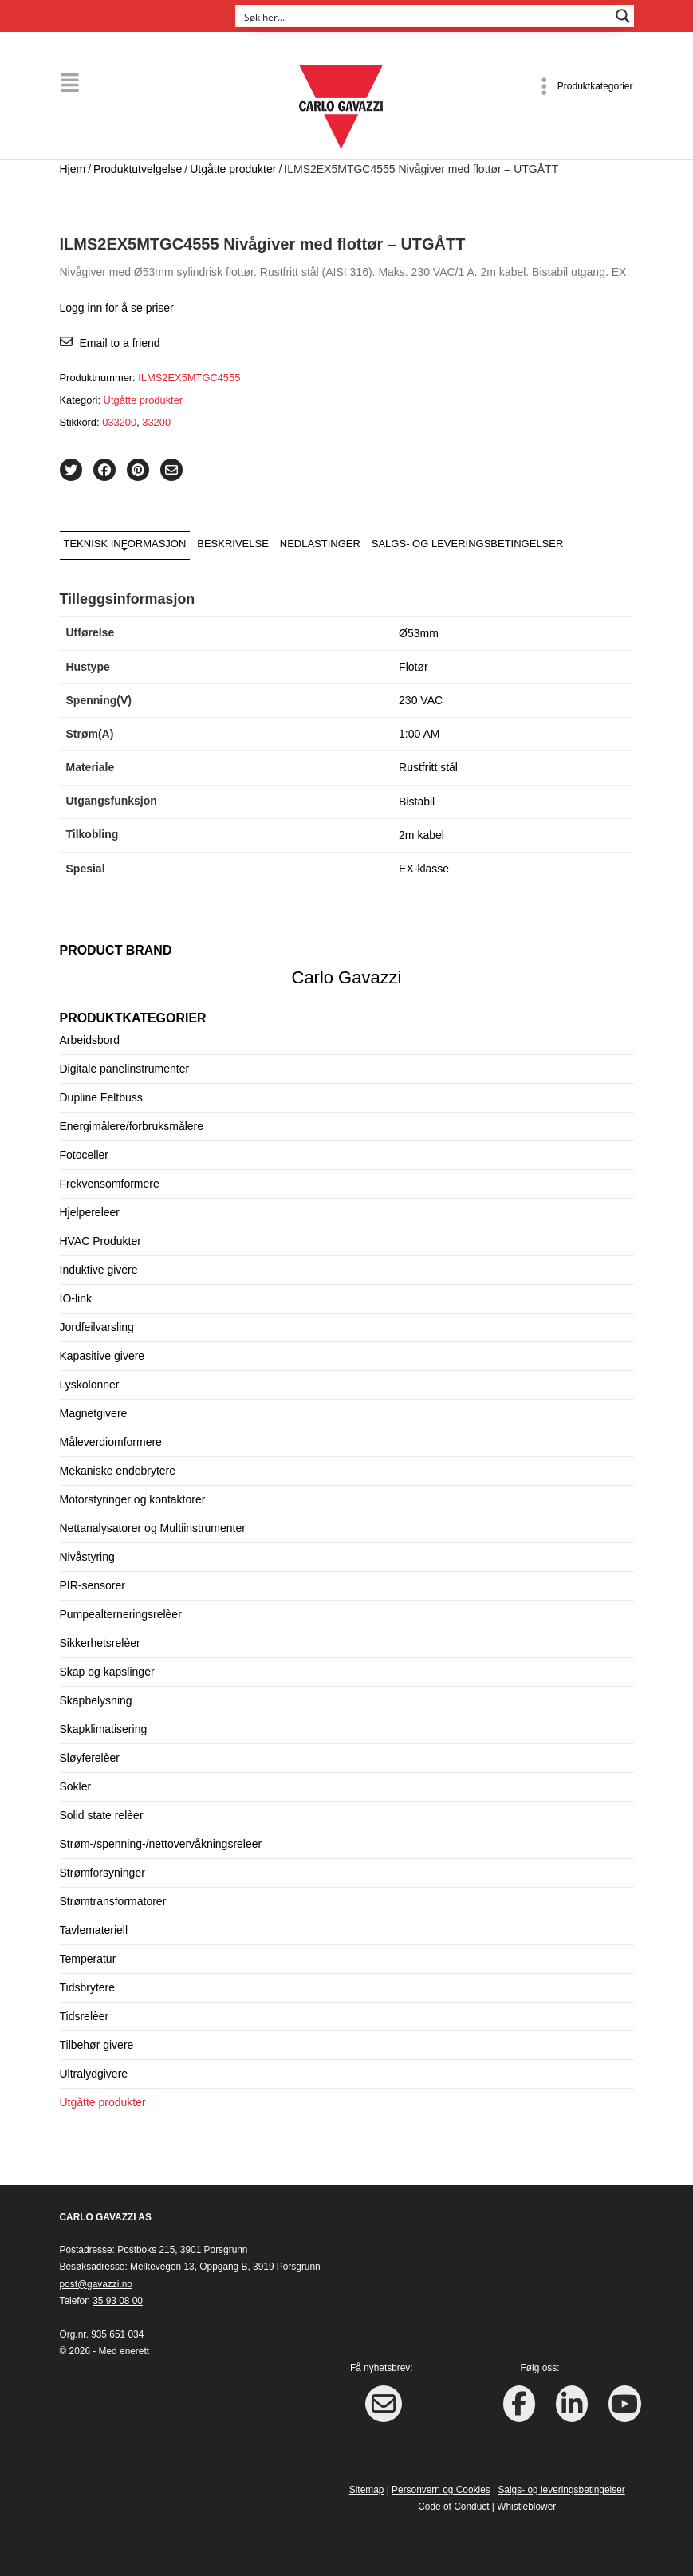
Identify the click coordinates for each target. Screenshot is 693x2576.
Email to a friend (120, 342)
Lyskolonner (90, 1383)
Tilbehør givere (97, 2044)
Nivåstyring (87, 1556)
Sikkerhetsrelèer (100, 1642)
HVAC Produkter (100, 1240)
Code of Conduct (453, 2506)
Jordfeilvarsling (97, 1326)
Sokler (76, 1785)
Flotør (413, 666)
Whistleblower (526, 2506)
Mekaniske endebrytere (118, 1469)
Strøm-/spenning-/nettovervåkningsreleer (161, 1843)
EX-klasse (424, 868)
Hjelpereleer (90, 1211)
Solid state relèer (102, 1814)
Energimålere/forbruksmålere (132, 1125)
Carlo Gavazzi (347, 977)
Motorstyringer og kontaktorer (133, 1498)
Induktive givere (99, 1268)
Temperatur (88, 1958)
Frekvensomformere (109, 1182)
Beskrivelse (233, 543)
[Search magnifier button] (623, 16)
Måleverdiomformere (111, 1441)
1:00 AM (419, 733)
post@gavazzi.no (96, 2284)
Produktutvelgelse (137, 169)
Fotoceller (84, 1154)
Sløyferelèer (90, 1757)
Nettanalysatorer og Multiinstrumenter (153, 1527)
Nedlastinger (320, 543)
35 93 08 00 (118, 2300)
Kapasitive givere (102, 1355)
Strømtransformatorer (113, 1900)
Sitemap (366, 2489)
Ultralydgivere (94, 2072)
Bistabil (417, 800)
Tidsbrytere (88, 1986)
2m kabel (421, 835)
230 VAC (421, 700)
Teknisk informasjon (125, 543)
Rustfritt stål (428, 767)
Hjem (73, 169)
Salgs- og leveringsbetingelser (468, 543)
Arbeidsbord (90, 1039)
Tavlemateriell (94, 1929)
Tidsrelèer (84, 2015)
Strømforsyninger (102, 1871)
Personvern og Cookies (441, 2489)
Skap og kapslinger (107, 1670)
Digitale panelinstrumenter (125, 1068)
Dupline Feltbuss (101, 1096)
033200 (119, 422)
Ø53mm (419, 632)
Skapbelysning (96, 1699)
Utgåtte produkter (233, 169)
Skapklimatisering (104, 1728)
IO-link (76, 1297)
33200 (156, 422)
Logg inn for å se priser (117, 307)
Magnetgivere (94, 1412)
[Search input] (424, 16)
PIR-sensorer (92, 1584)
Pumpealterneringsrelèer (121, 1613)
